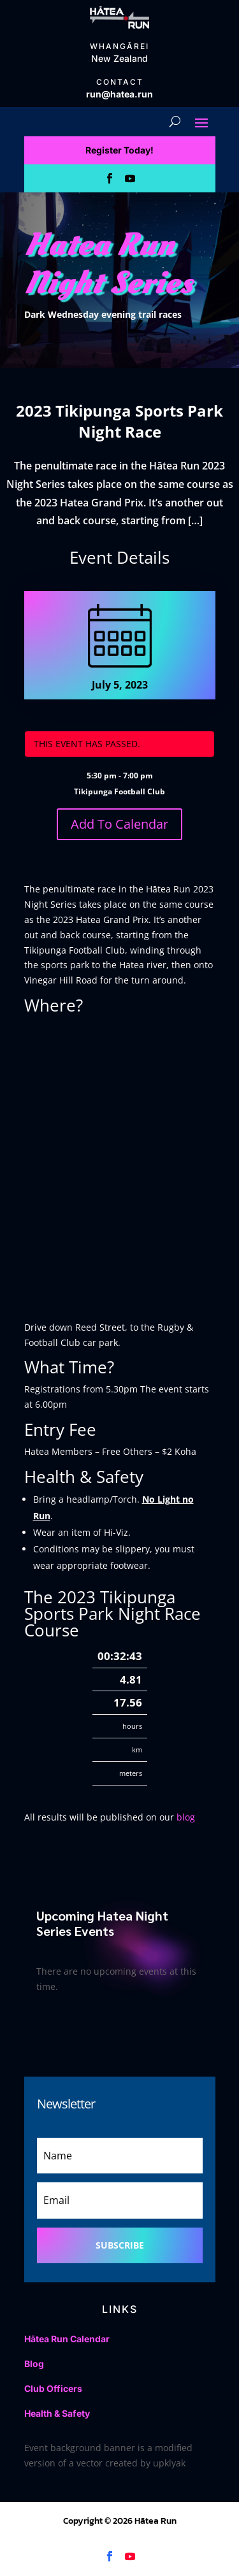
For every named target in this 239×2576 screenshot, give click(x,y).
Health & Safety (57, 2413)
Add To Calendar (119, 824)
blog (186, 1817)
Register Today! (119, 150)
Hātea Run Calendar (67, 2338)
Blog (34, 2363)
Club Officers (53, 2388)
